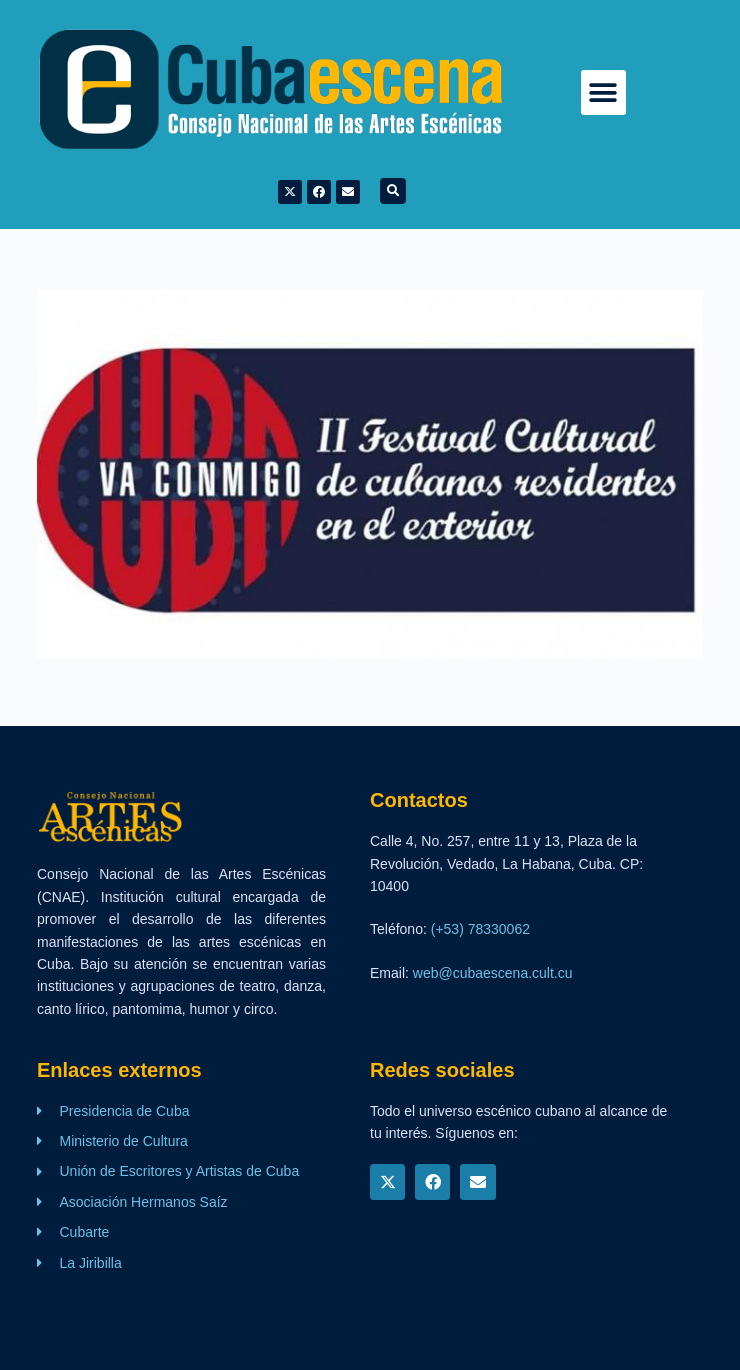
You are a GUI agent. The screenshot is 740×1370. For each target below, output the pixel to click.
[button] (603, 92)
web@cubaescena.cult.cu (493, 973)
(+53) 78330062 (480, 929)
